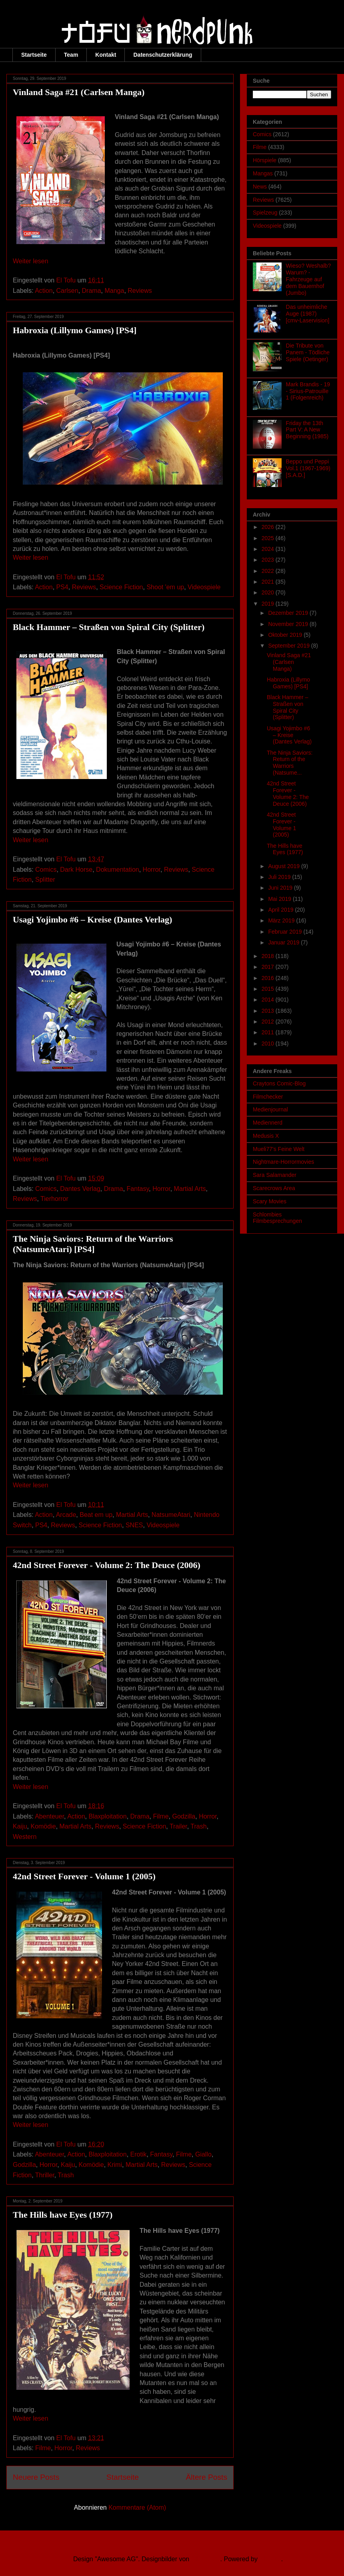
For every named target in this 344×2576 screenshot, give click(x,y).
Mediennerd (267, 1122)
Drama (91, 290)
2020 (269, 592)
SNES (134, 1525)
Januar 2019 (284, 942)
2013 (269, 1011)
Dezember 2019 (289, 613)
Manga (114, 290)
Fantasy (138, 1188)
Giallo (203, 2154)
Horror (151, 869)
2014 (269, 999)
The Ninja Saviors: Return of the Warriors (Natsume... (289, 762)
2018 (269, 956)
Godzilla (183, 1816)
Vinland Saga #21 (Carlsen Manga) (78, 92)
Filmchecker (268, 1096)
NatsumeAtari (171, 1514)
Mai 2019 (280, 899)
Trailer (178, 1826)
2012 (269, 1021)
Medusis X (266, 1136)
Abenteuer (49, 1816)
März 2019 (282, 920)
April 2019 (281, 909)
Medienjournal (270, 1109)
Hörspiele (264, 160)
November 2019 (289, 624)
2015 (269, 989)
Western (24, 1836)
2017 (269, 967)
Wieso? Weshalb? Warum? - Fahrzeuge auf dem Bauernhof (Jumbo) (308, 279)
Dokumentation (117, 869)
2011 (269, 1032)
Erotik (138, 2154)
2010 (269, 1043)
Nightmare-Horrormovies (283, 1162)
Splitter (45, 879)
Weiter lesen (30, 261)
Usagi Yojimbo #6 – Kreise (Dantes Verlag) (92, 919)
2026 (269, 527)
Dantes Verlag (80, 1188)
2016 (269, 978)
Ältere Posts (206, 2477)
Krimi (115, 2164)
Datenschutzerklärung (162, 55)
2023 (269, 560)
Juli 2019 (280, 877)
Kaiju (20, 1826)
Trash (198, 1826)
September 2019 (289, 645)
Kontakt (105, 55)
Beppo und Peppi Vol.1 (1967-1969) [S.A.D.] (308, 468)
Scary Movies (269, 1201)
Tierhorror (54, 1198)
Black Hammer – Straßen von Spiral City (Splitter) (108, 627)
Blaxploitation (107, 1816)
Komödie (43, 1826)
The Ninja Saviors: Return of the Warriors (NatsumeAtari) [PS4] (93, 1244)
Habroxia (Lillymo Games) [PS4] (74, 330)
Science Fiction (121, 587)
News (260, 186)
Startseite (34, 55)
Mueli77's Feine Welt (278, 1149)
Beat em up (96, 1514)
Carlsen (67, 290)
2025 (269, 538)
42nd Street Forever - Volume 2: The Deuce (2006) (106, 1565)
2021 (269, 581)
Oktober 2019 (286, 635)
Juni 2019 (281, 888)
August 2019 (284, 866)
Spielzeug (265, 212)
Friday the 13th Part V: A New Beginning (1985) (307, 430)
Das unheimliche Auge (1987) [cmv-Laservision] (308, 314)
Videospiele (204, 587)
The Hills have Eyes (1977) (62, 2215)
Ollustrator (205, 2559)
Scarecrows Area (274, 1188)
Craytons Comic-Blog (279, 1083)
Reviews (140, 290)
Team (71, 55)
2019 (269, 603)
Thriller (44, 2175)
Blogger (270, 2559)
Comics (45, 869)
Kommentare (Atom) (137, 2507)
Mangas (263, 173)
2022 (269, 571)
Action (43, 290)
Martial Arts (190, 1188)
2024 (269, 549)
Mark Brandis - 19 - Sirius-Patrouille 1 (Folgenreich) (308, 391)
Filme (160, 1816)
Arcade (66, 1514)
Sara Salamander (274, 1175)
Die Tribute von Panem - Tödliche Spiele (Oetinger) (308, 352)
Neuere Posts (36, 2477)
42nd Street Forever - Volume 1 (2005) (84, 1876)
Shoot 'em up (165, 587)
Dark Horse (76, 869)
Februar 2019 (285, 931)
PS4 (62, 587)
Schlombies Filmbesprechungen (277, 1217)
